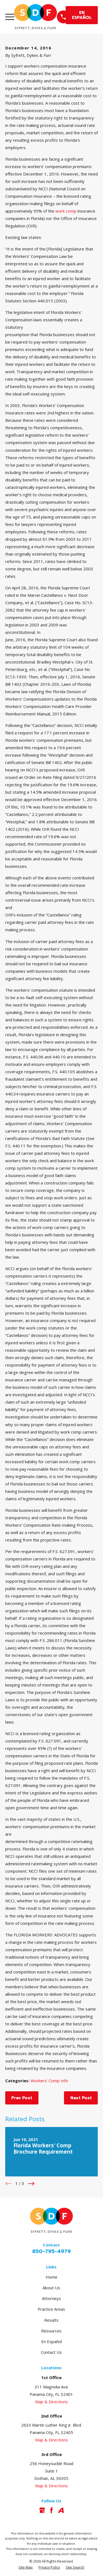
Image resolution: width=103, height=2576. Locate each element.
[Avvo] (61, 2510)
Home (51, 2277)
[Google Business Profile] (42, 2510)
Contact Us (51, 2352)
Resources (51, 2331)
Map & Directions (51, 2401)
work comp (65, 211)
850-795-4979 (51, 2251)
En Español (51, 2341)
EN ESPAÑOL (82, 15)
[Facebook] (51, 2510)
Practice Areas (51, 2309)
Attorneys (51, 2298)
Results (51, 2320)
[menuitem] (25, 2567)
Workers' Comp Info (49, 2080)
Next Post (81, 2098)
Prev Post (21, 2098)
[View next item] (31, 2184)
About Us (51, 2287)
